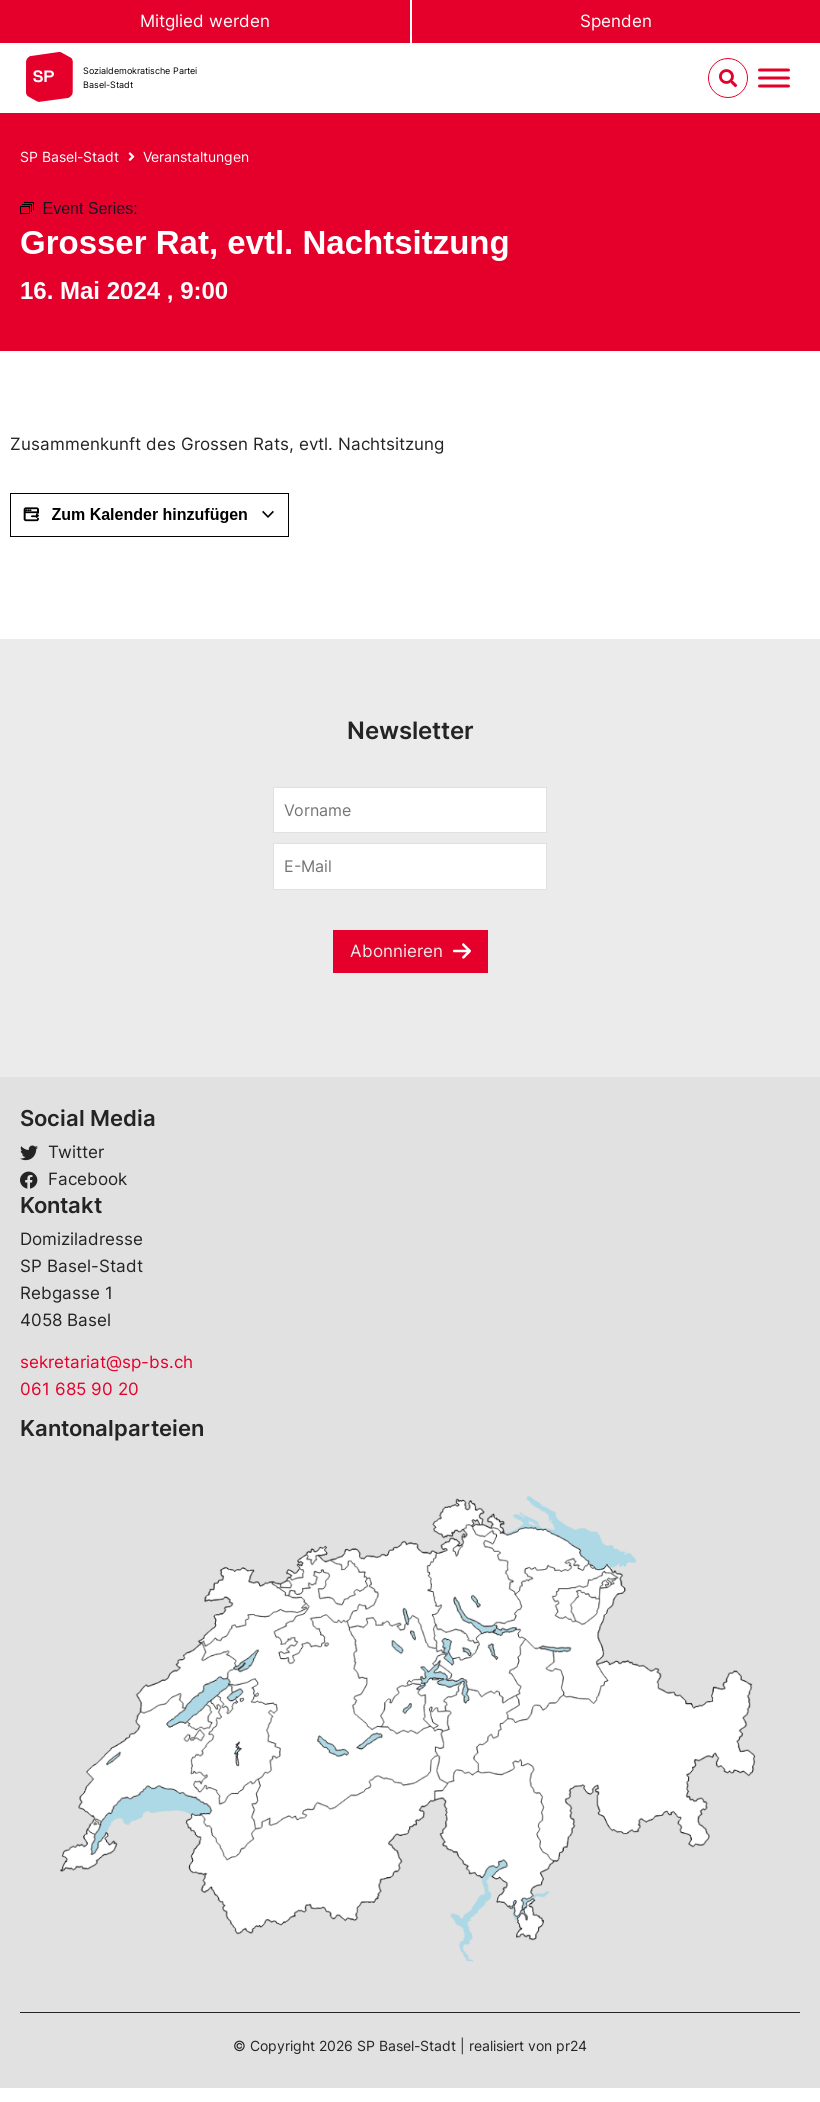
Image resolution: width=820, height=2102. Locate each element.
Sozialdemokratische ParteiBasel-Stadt (140, 77)
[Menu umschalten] (774, 78)
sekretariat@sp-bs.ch (106, 1362)
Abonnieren (396, 951)
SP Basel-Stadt (69, 156)
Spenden (616, 21)
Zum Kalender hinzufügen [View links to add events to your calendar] (149, 515)
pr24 (571, 2045)
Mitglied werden (205, 21)
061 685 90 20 (79, 1389)
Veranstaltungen (196, 156)
